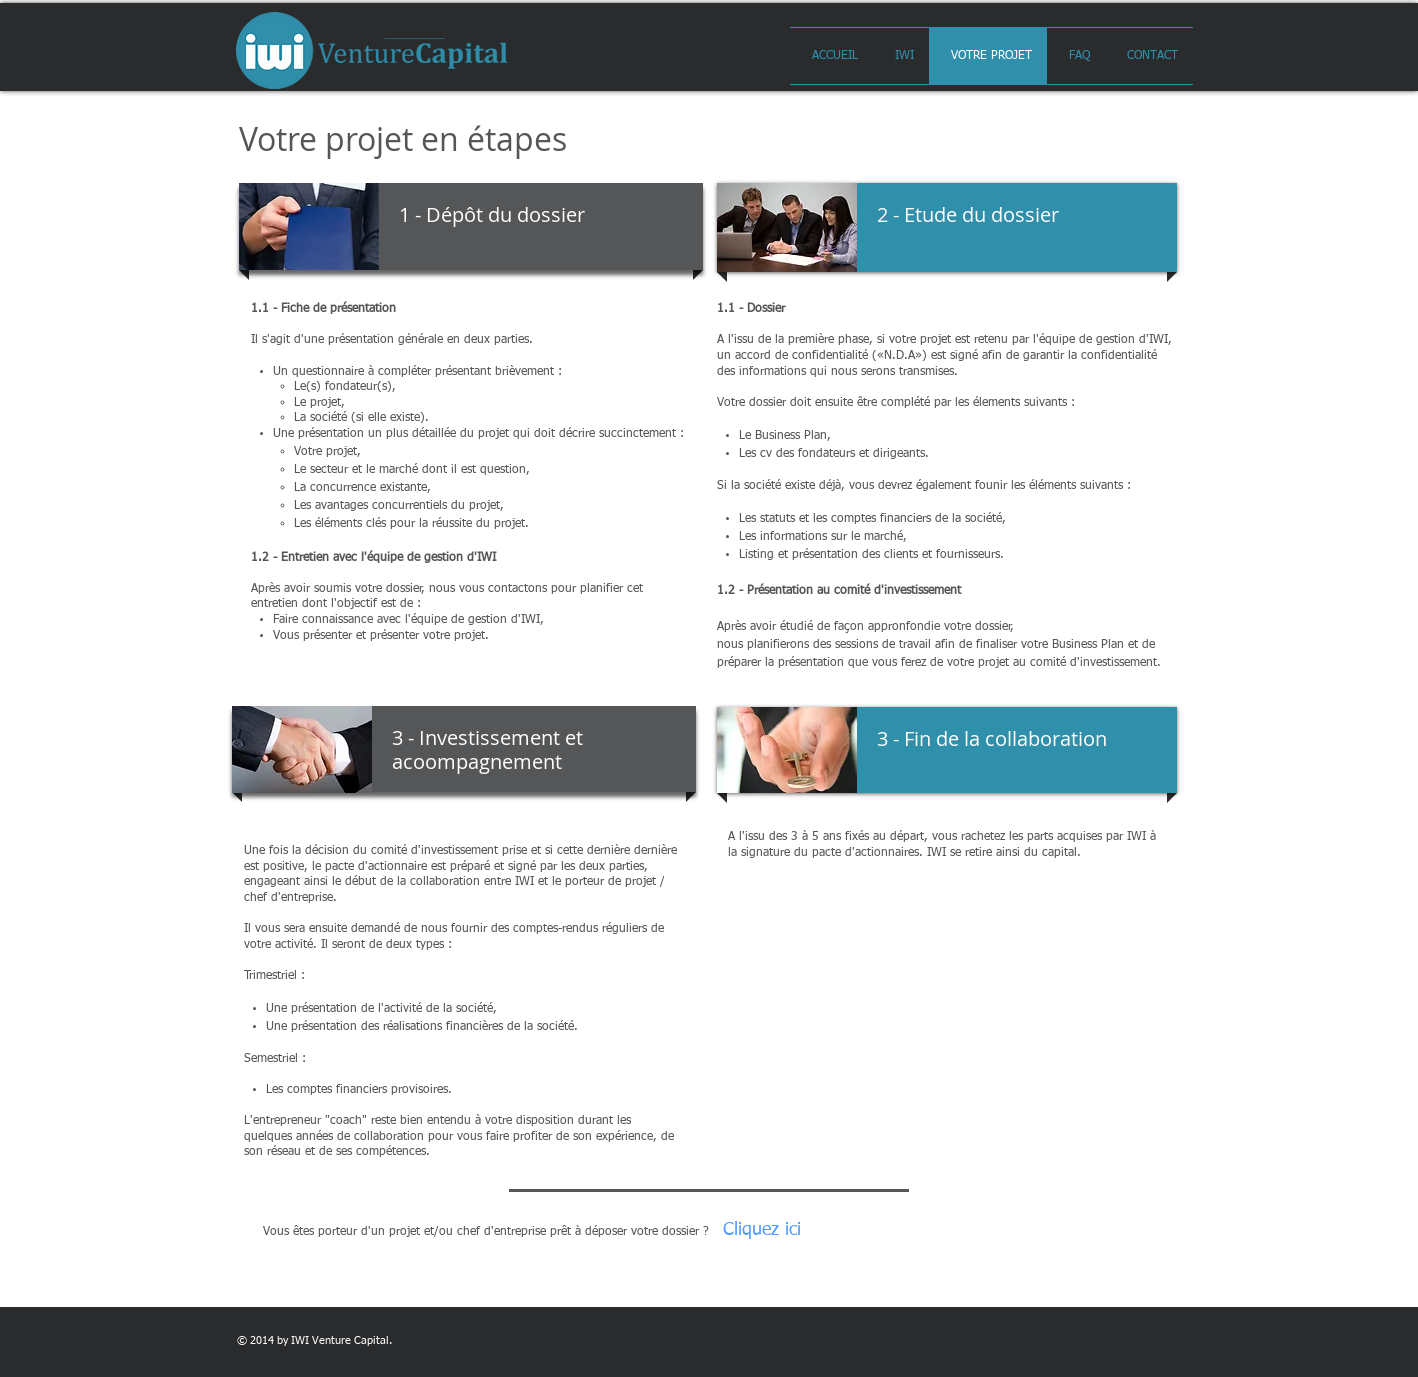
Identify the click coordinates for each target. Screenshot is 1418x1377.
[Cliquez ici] (761, 1230)
